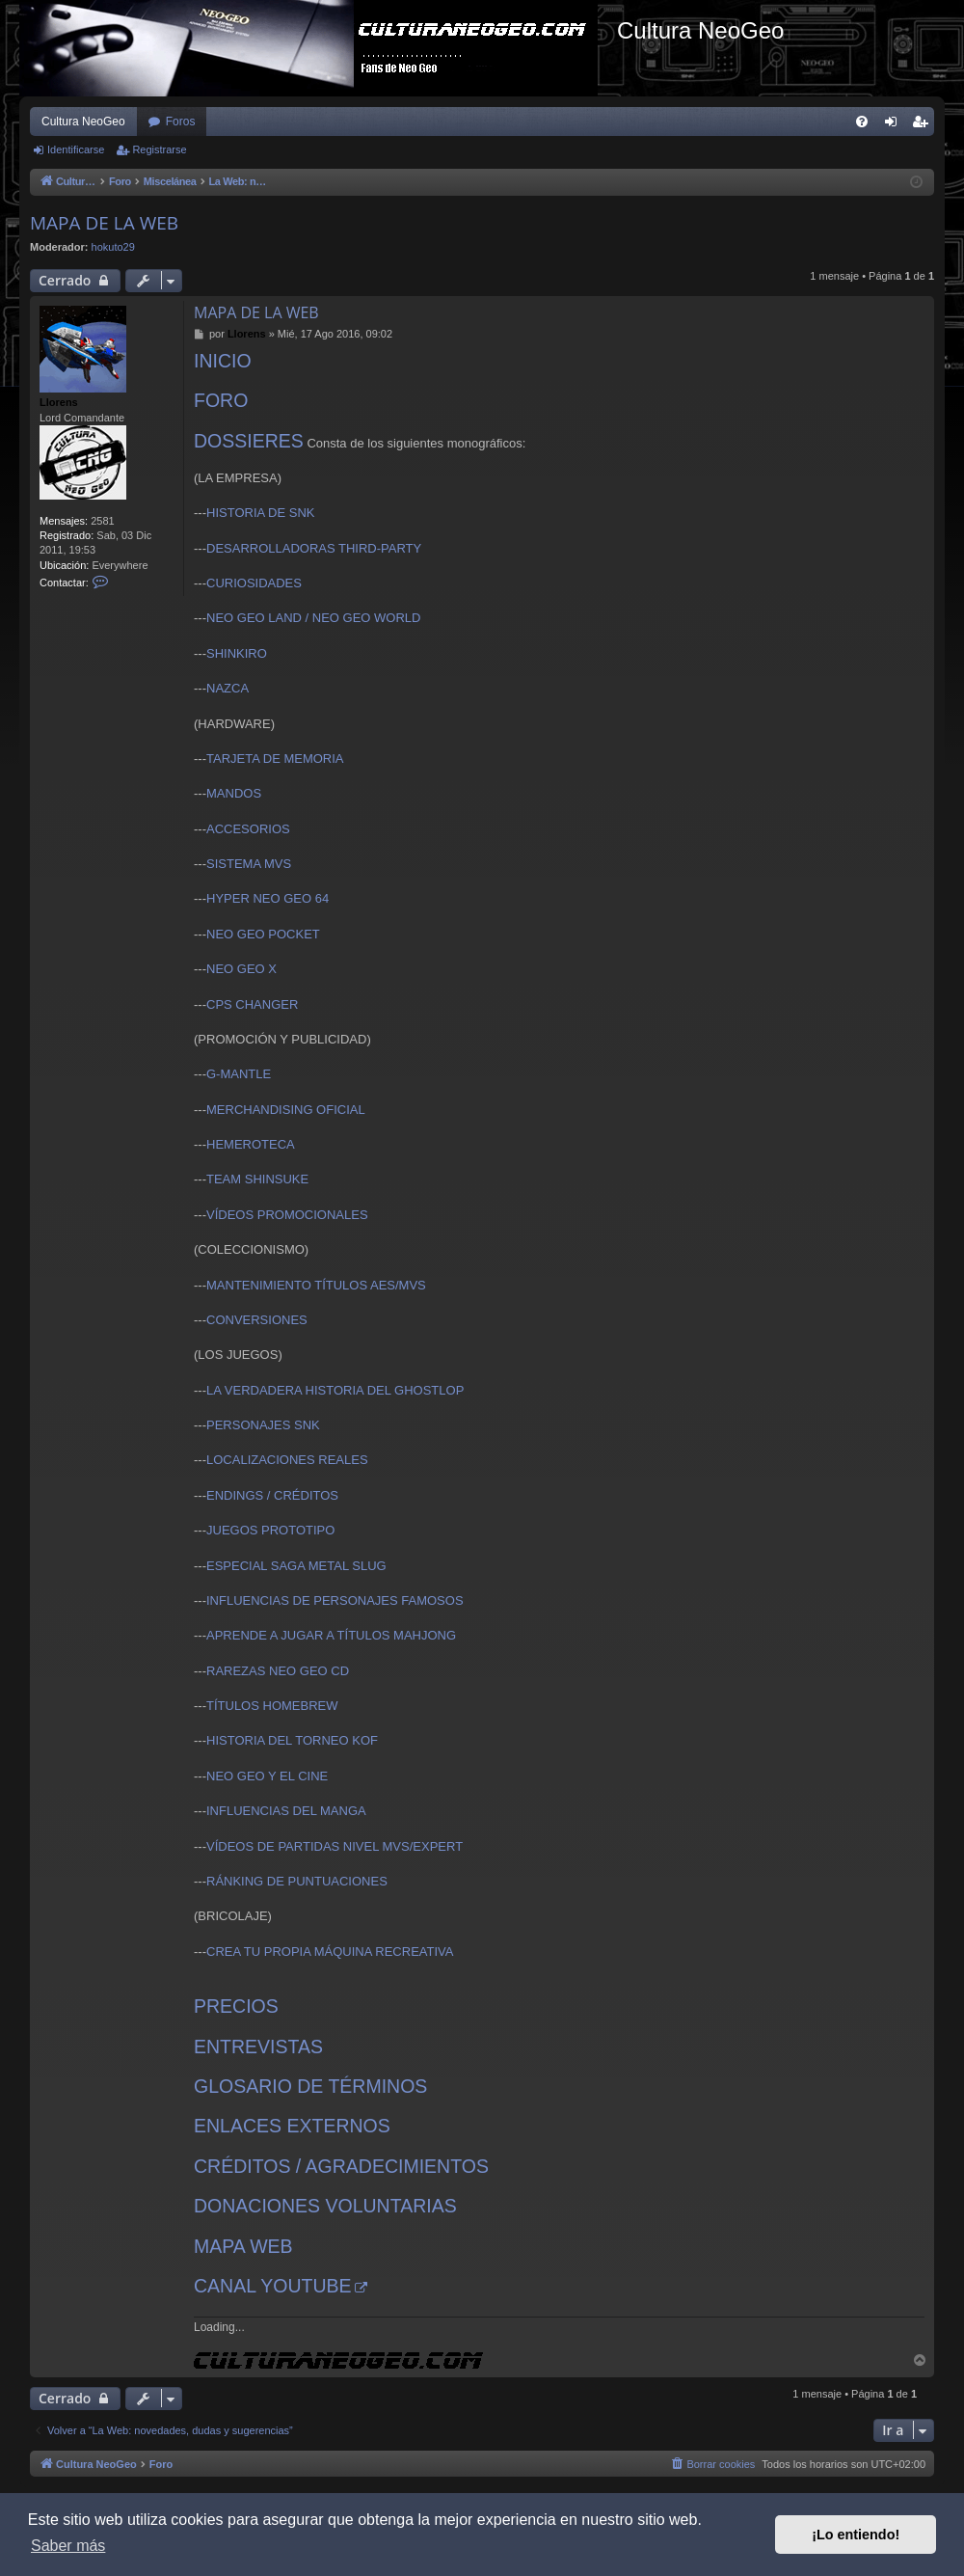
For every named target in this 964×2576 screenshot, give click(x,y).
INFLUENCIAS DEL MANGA (286, 1810)
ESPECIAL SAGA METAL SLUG (296, 1566)
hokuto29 (113, 247)
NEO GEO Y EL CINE (267, 1776)
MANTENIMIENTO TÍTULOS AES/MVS (316, 1285)
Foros (181, 121)
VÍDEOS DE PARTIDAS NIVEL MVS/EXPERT (334, 1846)
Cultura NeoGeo (83, 121)
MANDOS (233, 793)
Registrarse (159, 149)
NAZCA (227, 688)
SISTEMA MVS (248, 863)
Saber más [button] (68, 2545)
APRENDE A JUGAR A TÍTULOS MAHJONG (331, 1635)
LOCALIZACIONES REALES (287, 1459)
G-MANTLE (238, 1074)
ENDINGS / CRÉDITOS (272, 1495)
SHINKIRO (236, 653)
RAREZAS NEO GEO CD (277, 1671)
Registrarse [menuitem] (924, 125)
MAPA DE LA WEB (104, 222)
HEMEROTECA (250, 1144)
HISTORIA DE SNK (260, 512)
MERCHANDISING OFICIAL (285, 1109)
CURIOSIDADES (254, 583)
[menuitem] (861, 121)
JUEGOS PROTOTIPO (270, 1530)
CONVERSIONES (257, 1320)
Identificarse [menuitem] (895, 125)
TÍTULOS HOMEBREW (272, 1705)
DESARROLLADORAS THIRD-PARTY (313, 548)
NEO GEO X (241, 969)
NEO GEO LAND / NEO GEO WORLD (313, 617)
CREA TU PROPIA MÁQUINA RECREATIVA (329, 1951)
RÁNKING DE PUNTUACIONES (297, 1881)
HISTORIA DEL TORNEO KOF (292, 1740)
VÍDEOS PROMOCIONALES (287, 1214)
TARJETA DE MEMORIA (275, 758)
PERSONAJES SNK (263, 1425)
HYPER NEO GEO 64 (267, 898)
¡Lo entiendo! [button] (855, 2534)
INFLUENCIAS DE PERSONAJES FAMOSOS (335, 1600)
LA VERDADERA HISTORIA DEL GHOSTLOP (335, 1390)
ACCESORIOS (248, 829)
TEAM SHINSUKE (257, 1179)
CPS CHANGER (252, 1004)
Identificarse (75, 149)
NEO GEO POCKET (263, 934)
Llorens (59, 402)
